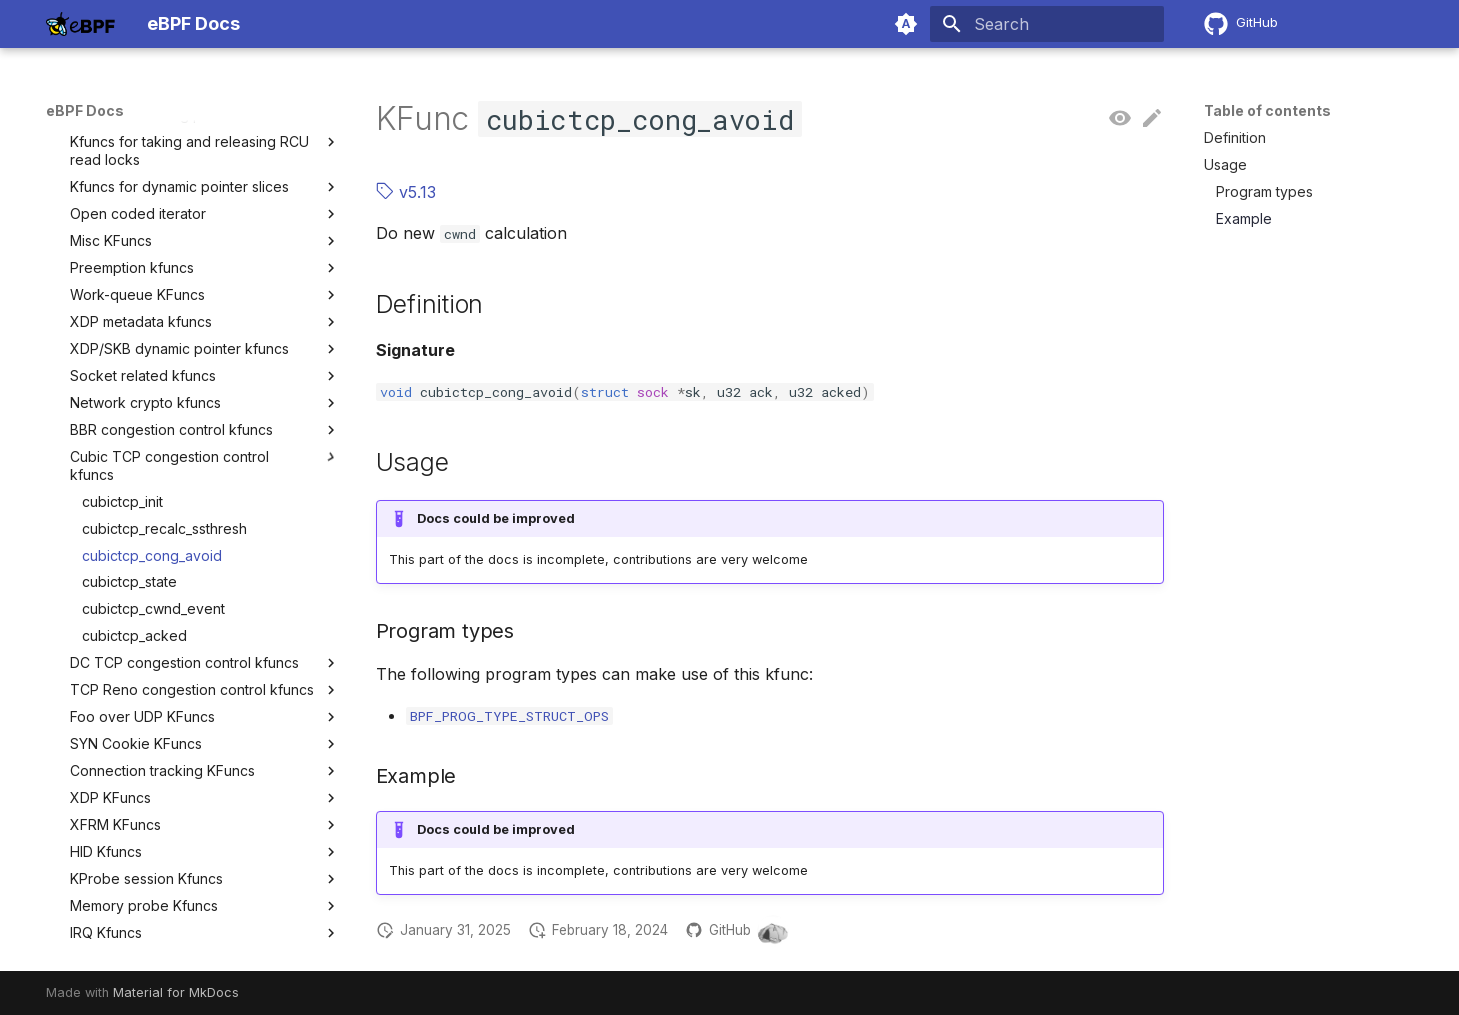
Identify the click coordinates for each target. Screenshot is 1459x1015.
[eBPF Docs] (80, 24)
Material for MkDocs (176, 992)
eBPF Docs (85, 110)
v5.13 (406, 192)
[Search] (1047, 24)
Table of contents (1267, 110)
